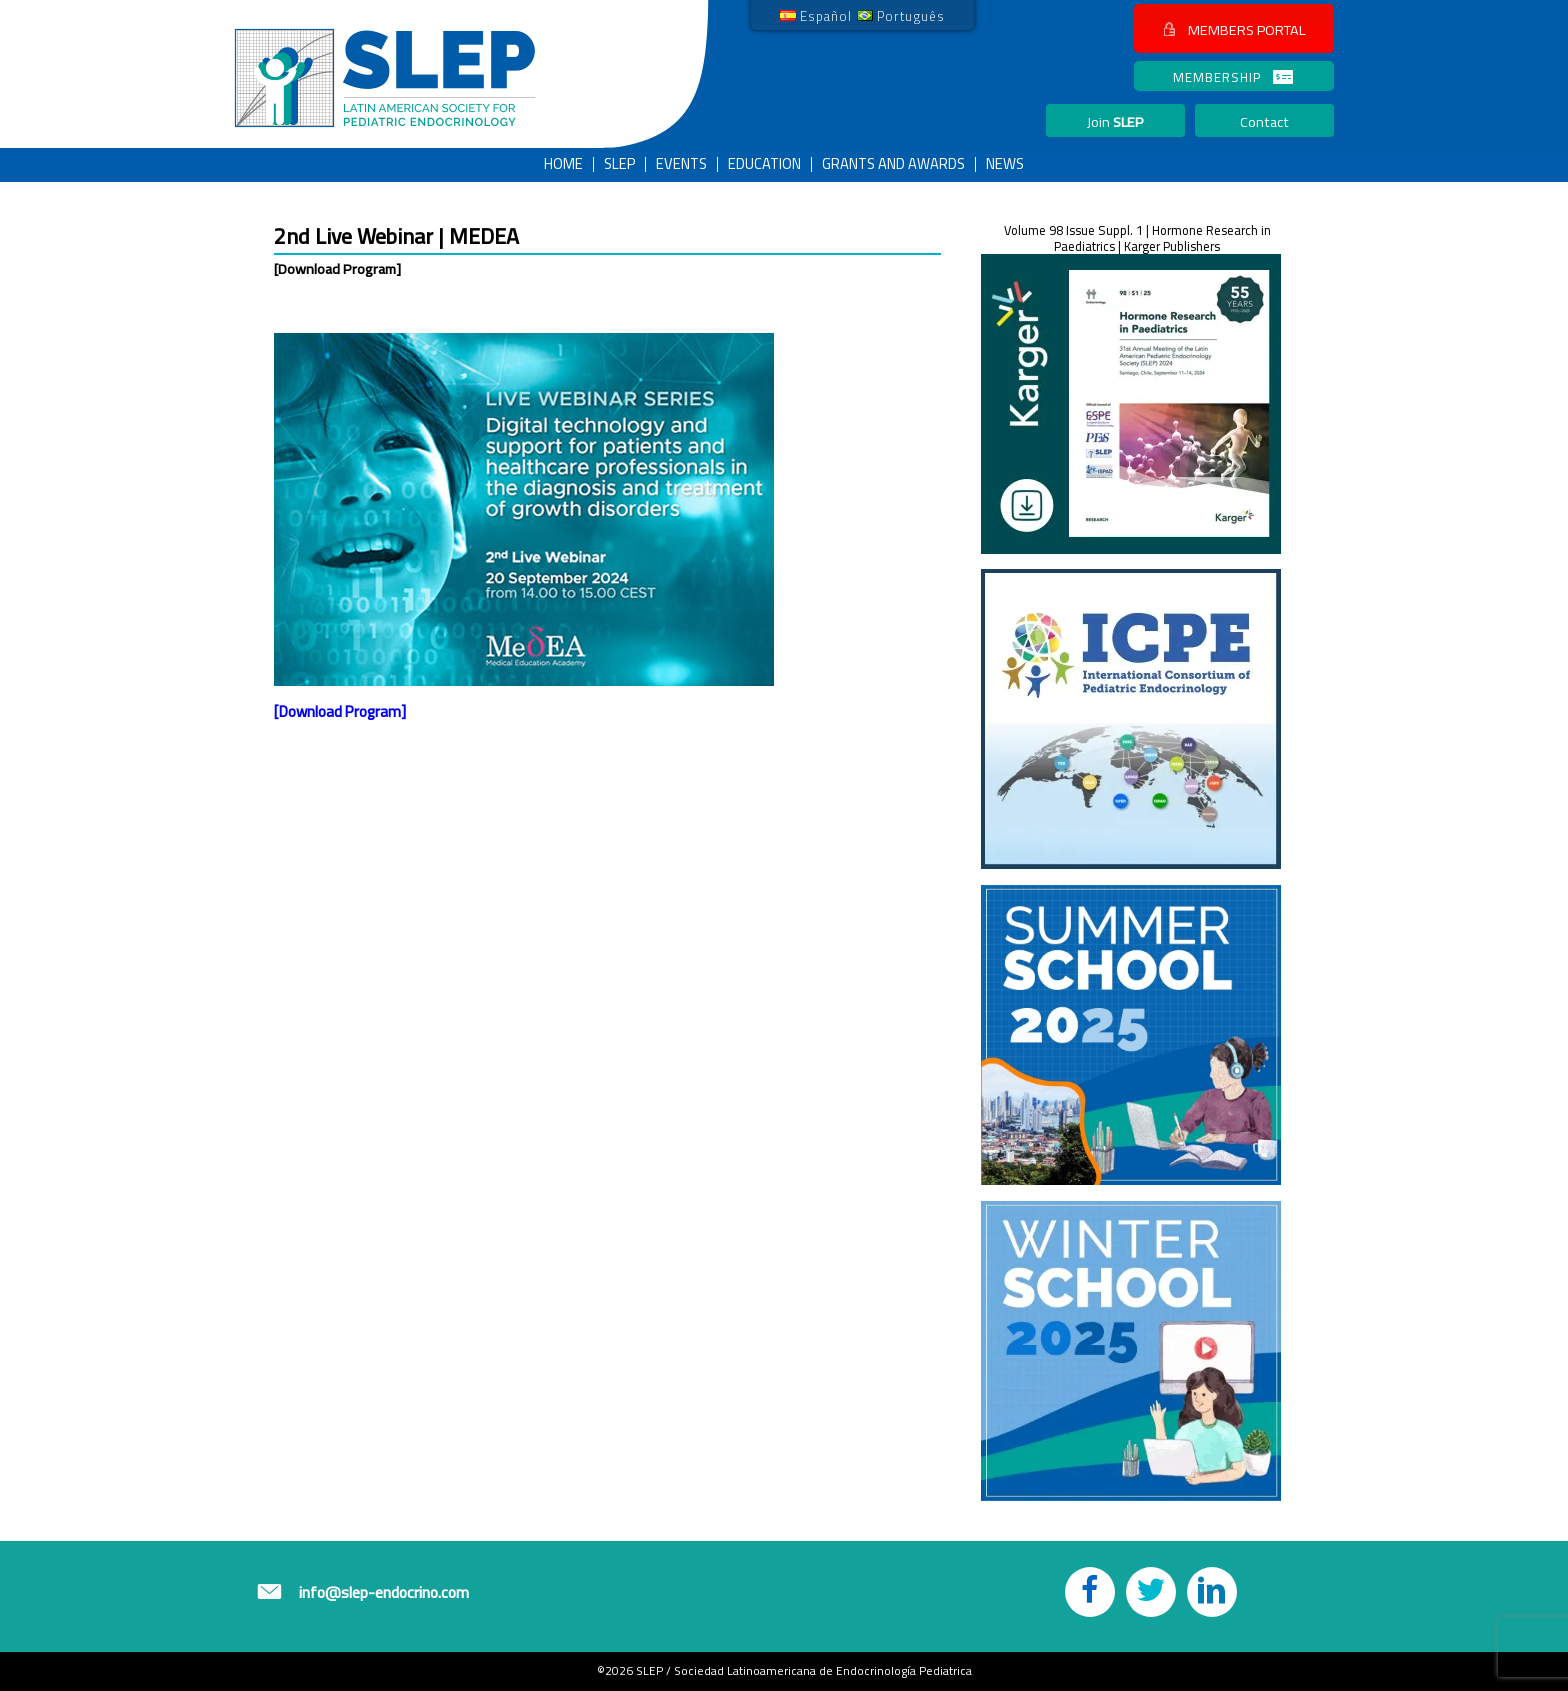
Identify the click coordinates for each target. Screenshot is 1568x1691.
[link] (816, 15)
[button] (1234, 28)
